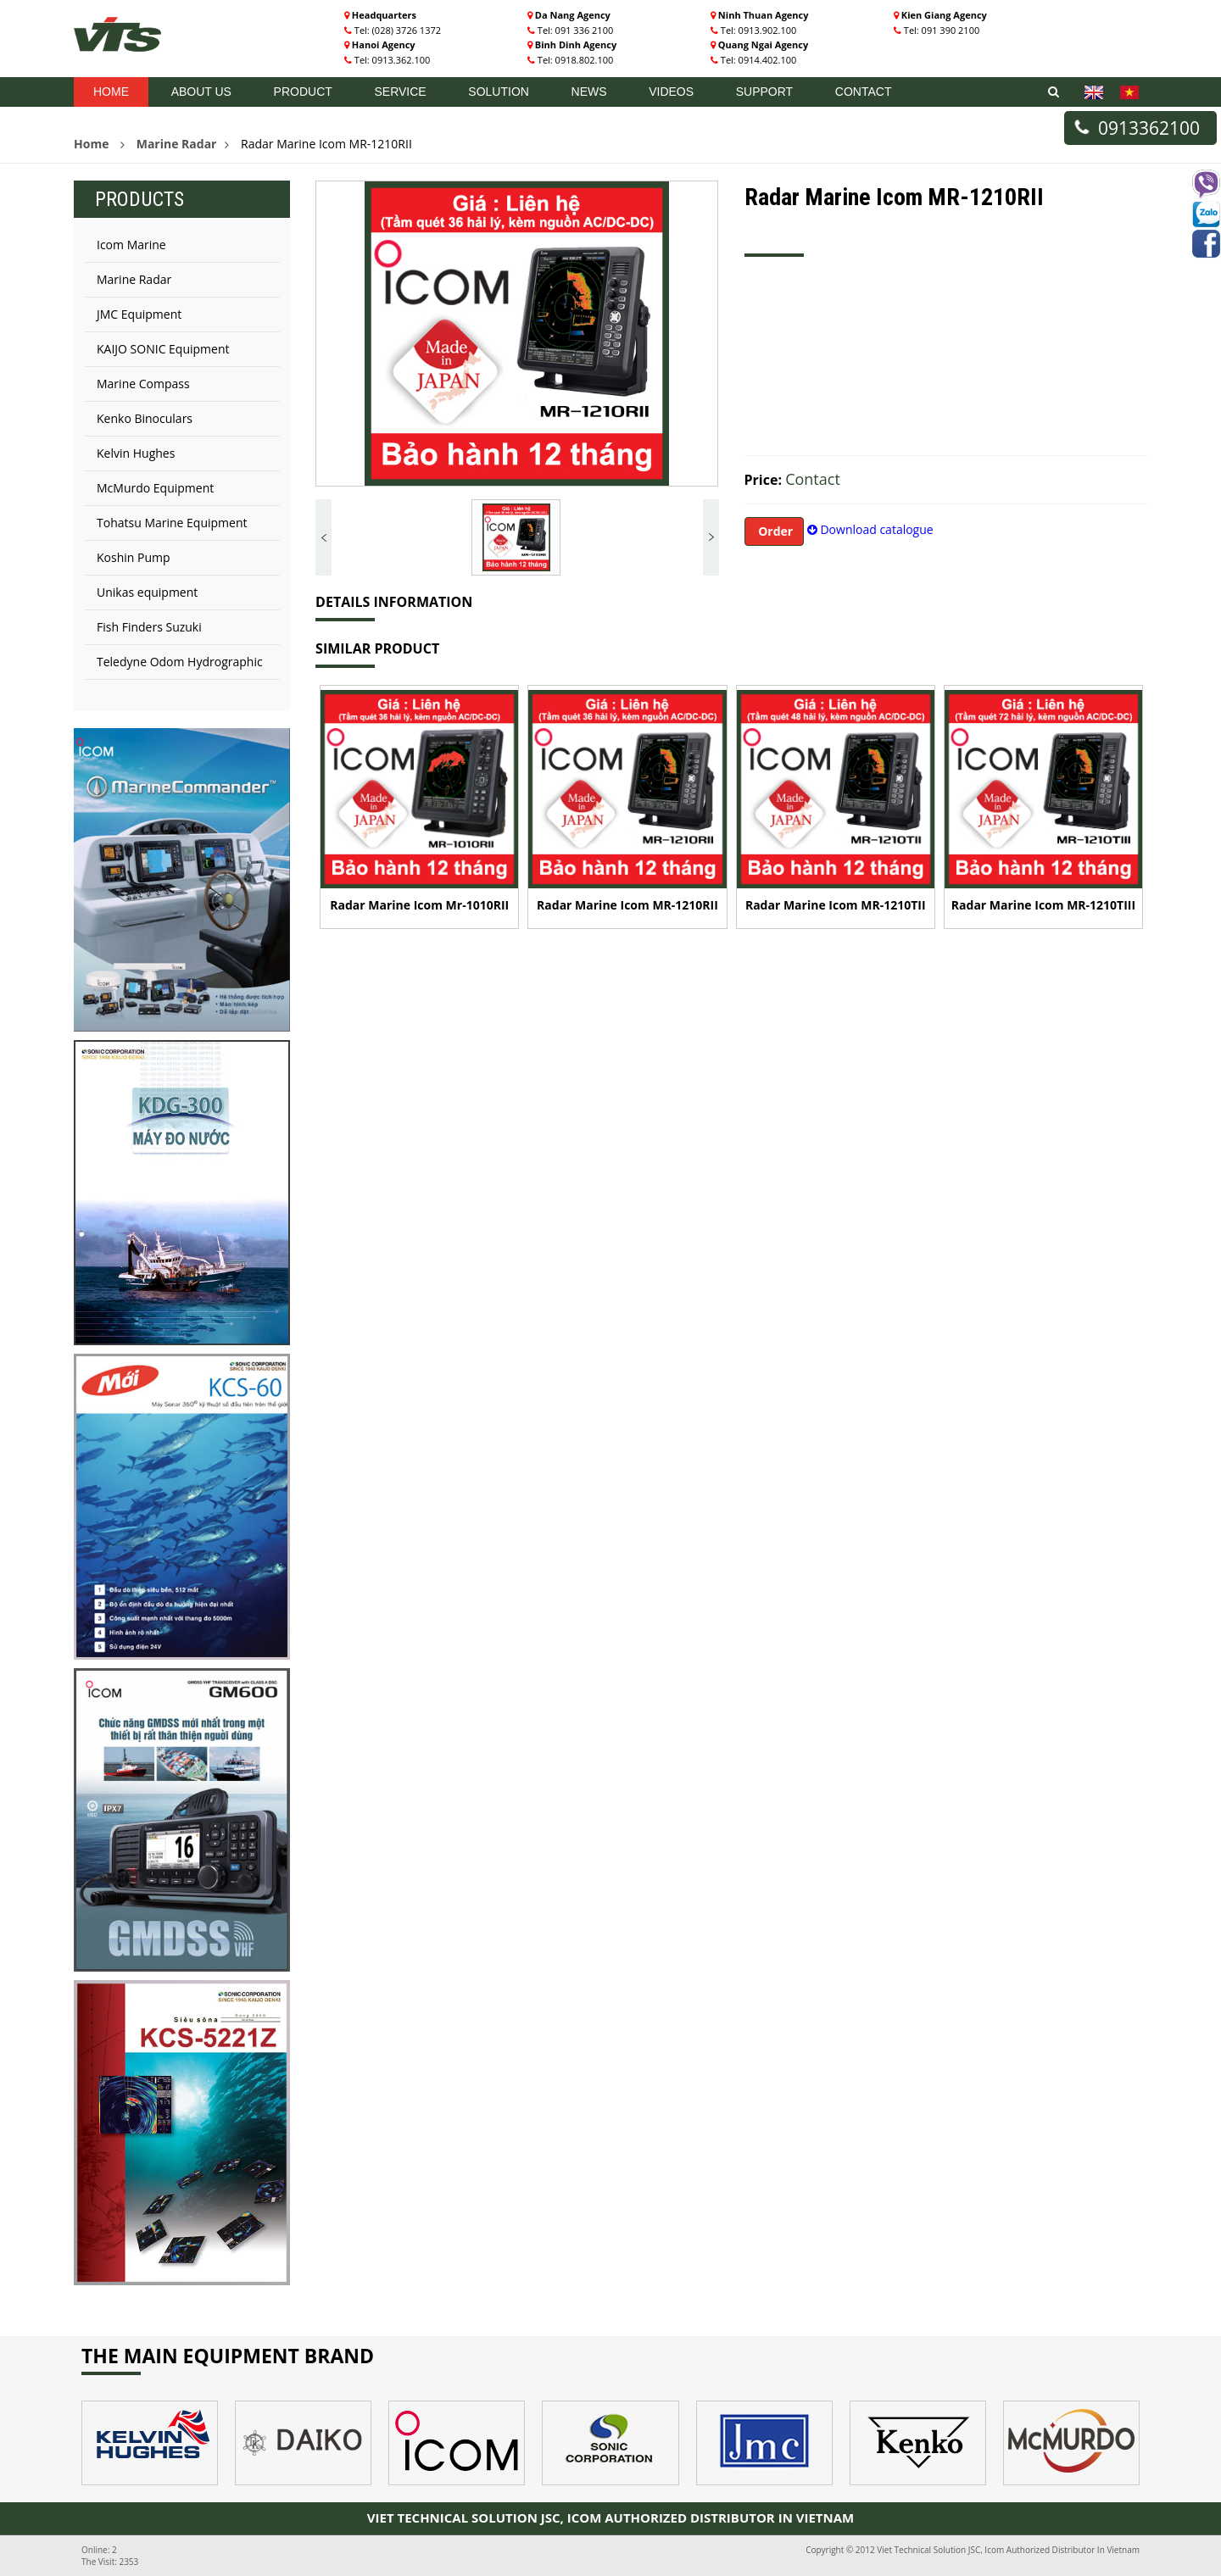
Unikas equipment (147, 592)
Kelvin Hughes (136, 453)
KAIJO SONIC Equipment (163, 349)
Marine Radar (177, 144)
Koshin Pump (133, 557)
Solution (498, 91)
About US (201, 91)
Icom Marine (131, 244)
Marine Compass (143, 384)
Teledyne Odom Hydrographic (180, 662)
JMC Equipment (139, 314)
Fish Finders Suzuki (149, 627)
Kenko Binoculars (144, 418)
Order (774, 531)
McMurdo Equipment (155, 488)
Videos (671, 91)
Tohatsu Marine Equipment (172, 523)
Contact (863, 91)
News (589, 91)
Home (111, 91)
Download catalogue (870, 529)
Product (303, 91)
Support (764, 91)
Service (400, 91)
